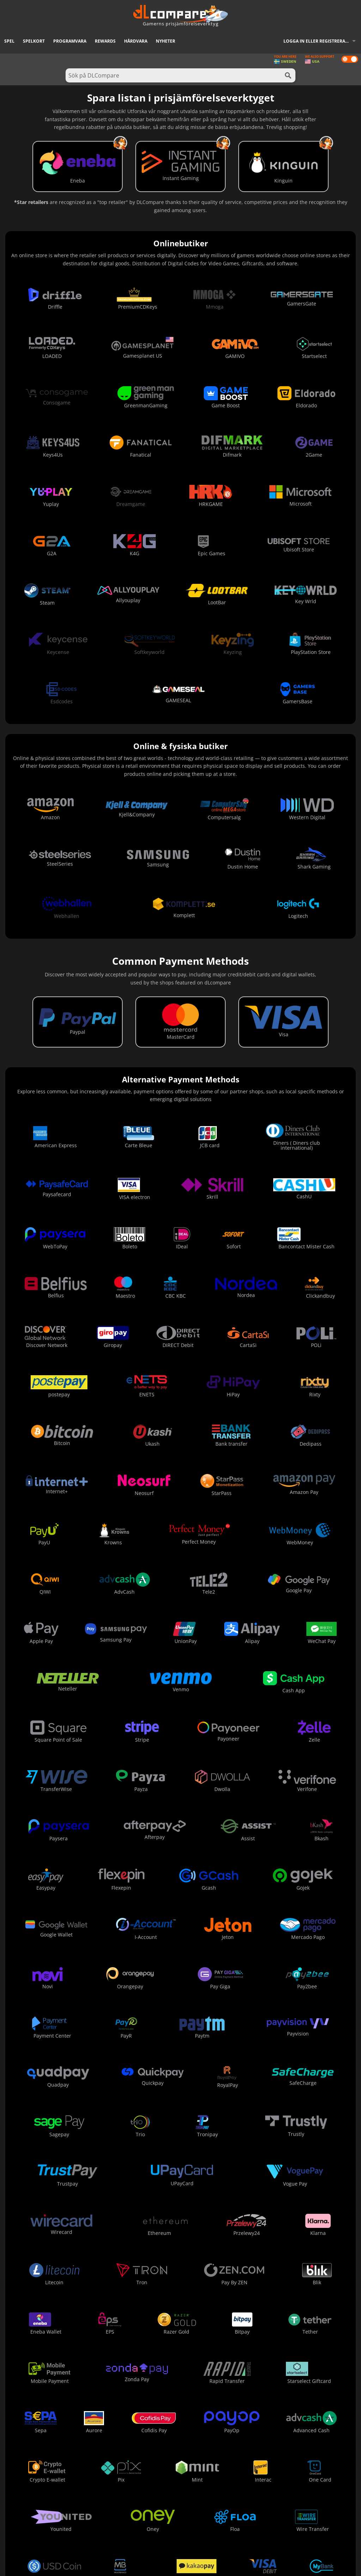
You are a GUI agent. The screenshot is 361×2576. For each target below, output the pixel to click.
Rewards (105, 41)
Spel (9, 41)
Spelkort (34, 41)
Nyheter (165, 41)
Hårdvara (135, 41)
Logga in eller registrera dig (318, 41)
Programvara (69, 41)
